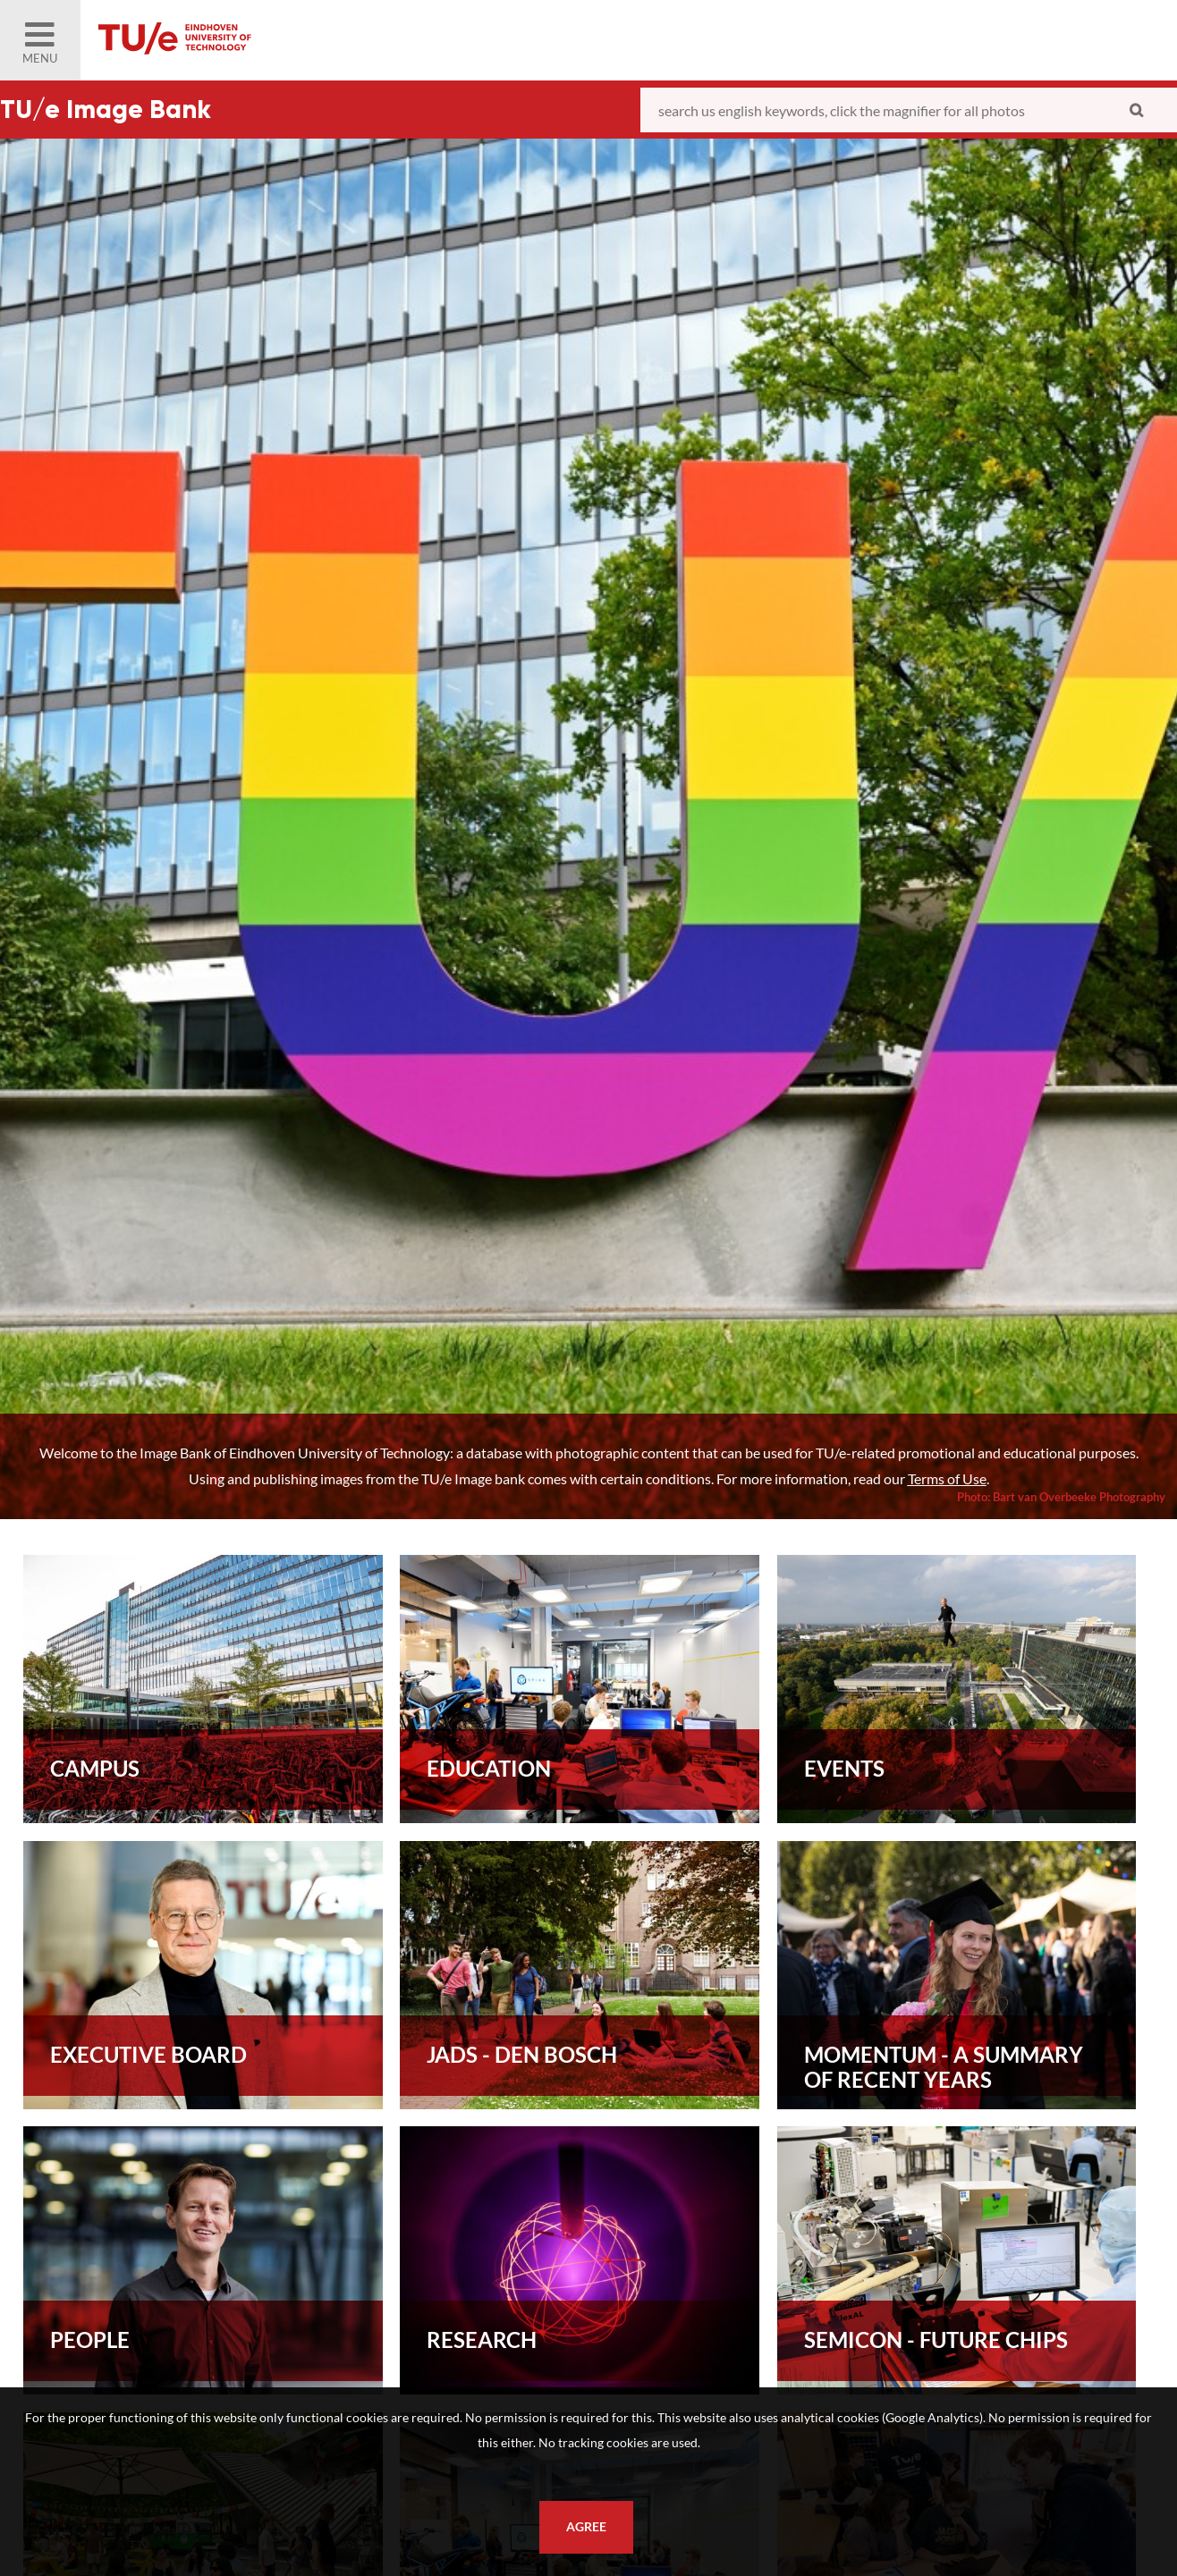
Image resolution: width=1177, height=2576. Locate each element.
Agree (586, 2527)
